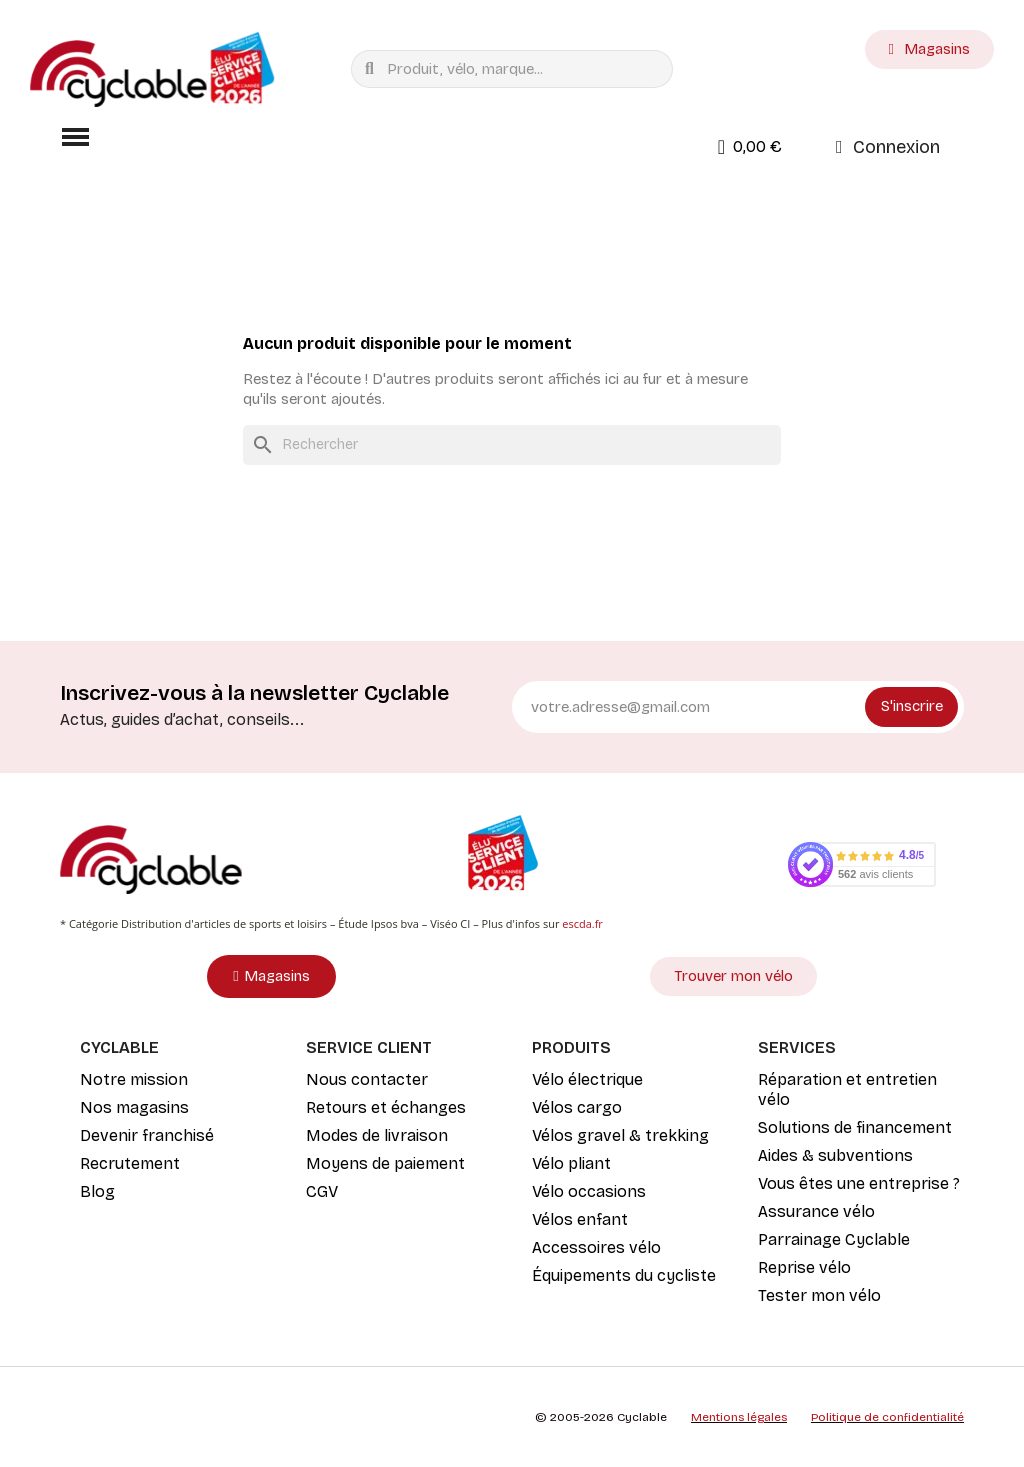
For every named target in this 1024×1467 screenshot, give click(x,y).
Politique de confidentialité (887, 1417)
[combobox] (516, 69)
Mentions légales (739, 1417)
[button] (75, 137)
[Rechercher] (512, 445)
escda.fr (582, 923)
